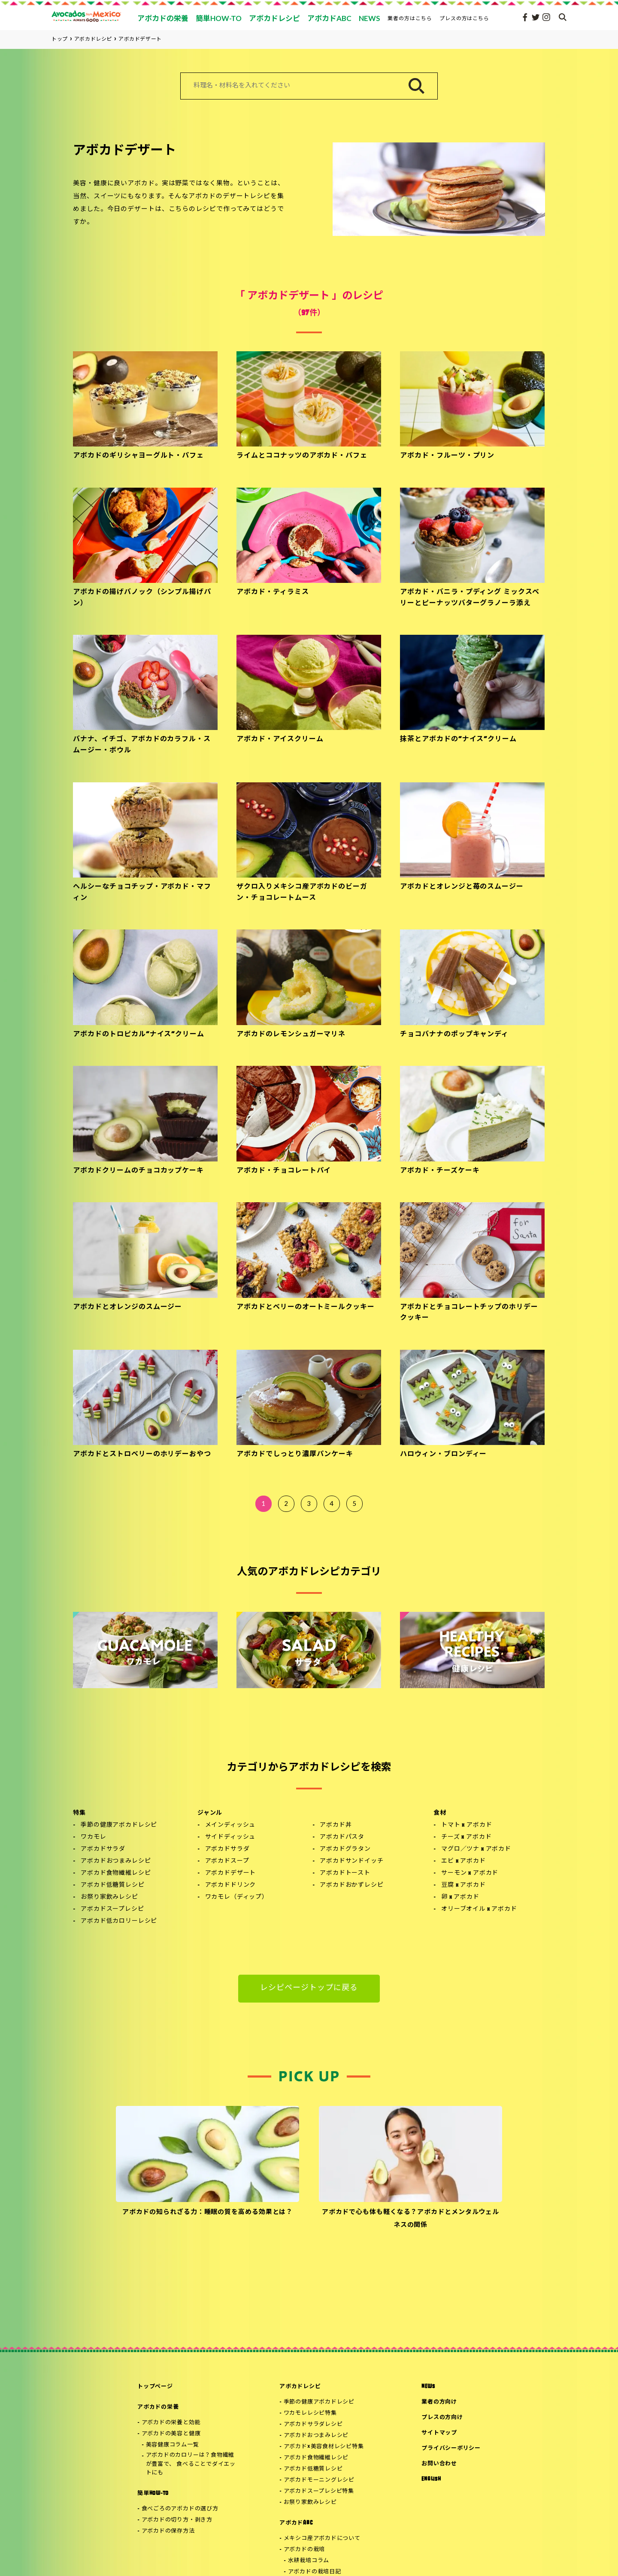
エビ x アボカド (463, 1861)
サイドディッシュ (230, 1837)
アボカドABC (295, 2523)
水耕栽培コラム (308, 2561)
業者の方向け (439, 2402)
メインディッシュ (230, 1825)
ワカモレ (93, 1837)
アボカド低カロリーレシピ (119, 1921)
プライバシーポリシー (451, 2448)
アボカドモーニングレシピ (319, 2480)
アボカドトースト (345, 1873)
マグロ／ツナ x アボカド (476, 1849)
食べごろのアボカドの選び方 (180, 2509)
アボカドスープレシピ (112, 1909)
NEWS (428, 2386)
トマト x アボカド (466, 1825)
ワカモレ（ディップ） (236, 1897)
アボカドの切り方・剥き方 (177, 2520)
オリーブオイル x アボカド (479, 1909)
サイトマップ (439, 2433)
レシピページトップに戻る (309, 1988)
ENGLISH (431, 2479)
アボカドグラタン (345, 1849)
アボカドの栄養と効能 (171, 2422)
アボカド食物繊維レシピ (116, 1873)
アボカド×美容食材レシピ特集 (324, 2446)
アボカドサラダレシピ (313, 2424)
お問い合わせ (439, 2464)
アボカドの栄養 (158, 2407)
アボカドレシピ (300, 2386)
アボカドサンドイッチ (351, 1861)
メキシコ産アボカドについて (322, 2538)
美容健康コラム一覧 (172, 2445)
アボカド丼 (335, 1825)
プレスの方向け (442, 2417)
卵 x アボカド (460, 1897)
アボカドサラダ (103, 1849)
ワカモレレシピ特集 (310, 2413)
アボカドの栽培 (304, 2549)
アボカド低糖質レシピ (112, 1885)
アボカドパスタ (342, 1837)
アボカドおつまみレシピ (116, 1861)
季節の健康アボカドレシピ (119, 1825)
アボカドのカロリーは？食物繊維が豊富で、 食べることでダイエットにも (191, 2464)
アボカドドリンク (230, 1885)
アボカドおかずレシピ (351, 1885)
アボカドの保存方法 (168, 2531)
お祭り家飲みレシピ (109, 1897)
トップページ (155, 2386)
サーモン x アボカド (469, 1873)
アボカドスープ (227, 1861)
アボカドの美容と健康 (171, 2434)
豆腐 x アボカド (463, 1885)
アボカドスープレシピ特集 (319, 2491)
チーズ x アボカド (466, 1837)
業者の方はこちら (410, 18)
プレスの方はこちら (464, 18)
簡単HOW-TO (153, 2493)
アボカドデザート (230, 1873)
